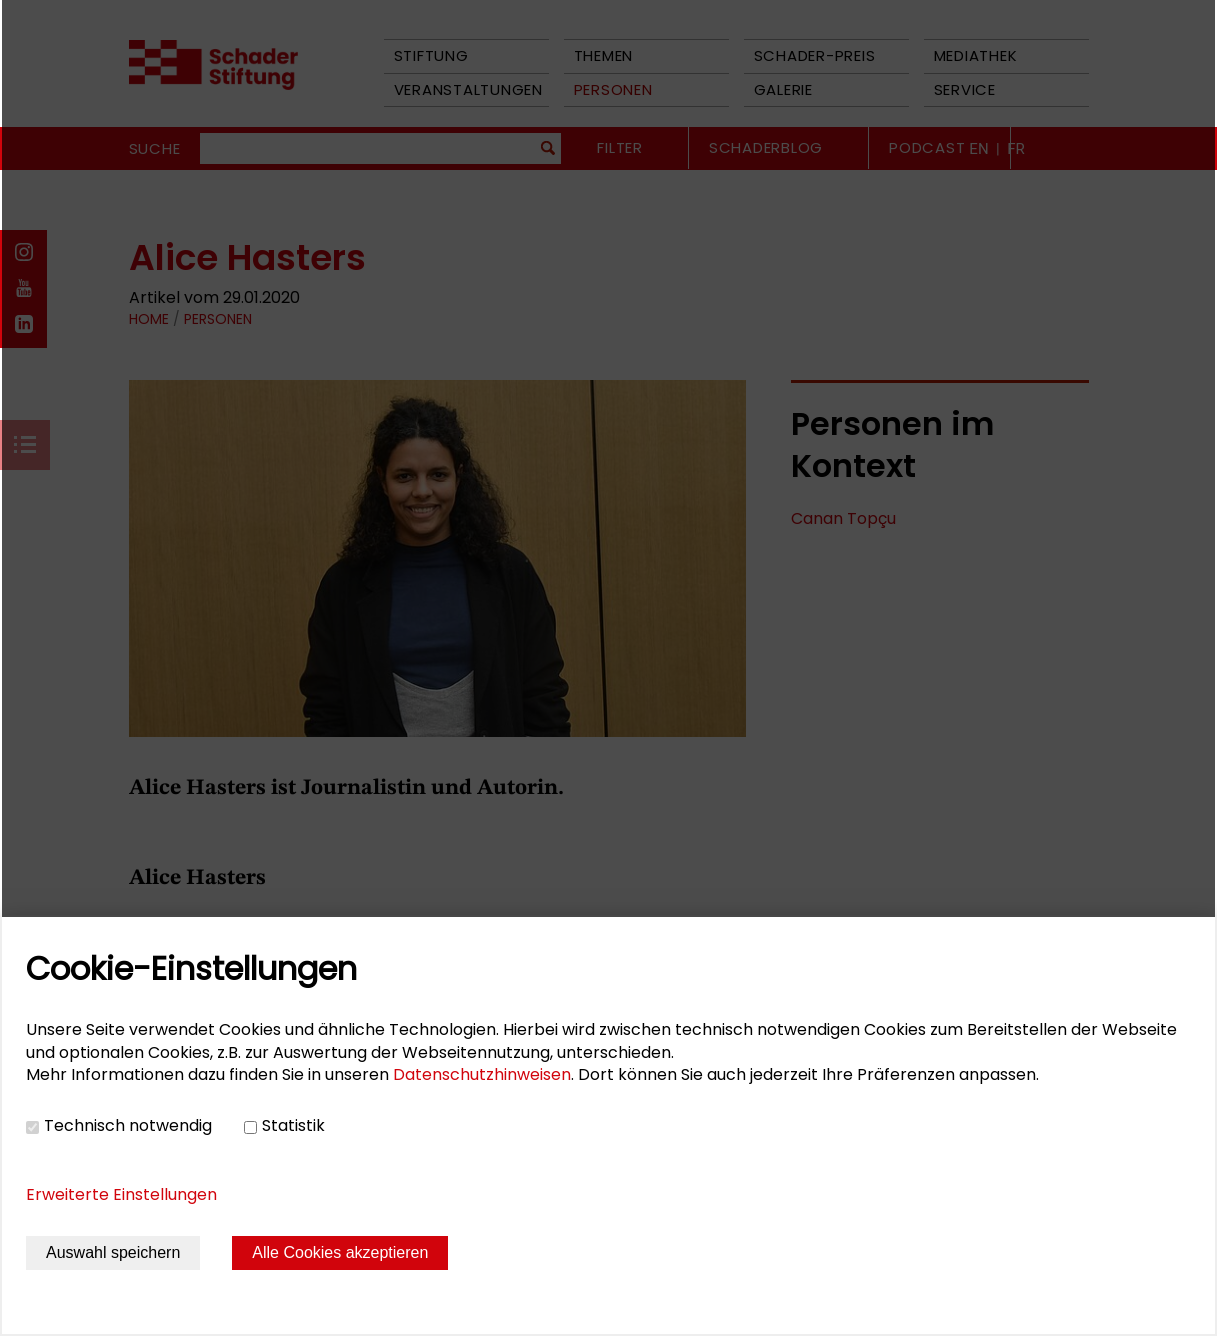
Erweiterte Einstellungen (121, 1194)
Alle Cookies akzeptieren (340, 1252)
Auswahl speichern (113, 1252)
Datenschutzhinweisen (482, 1074)
